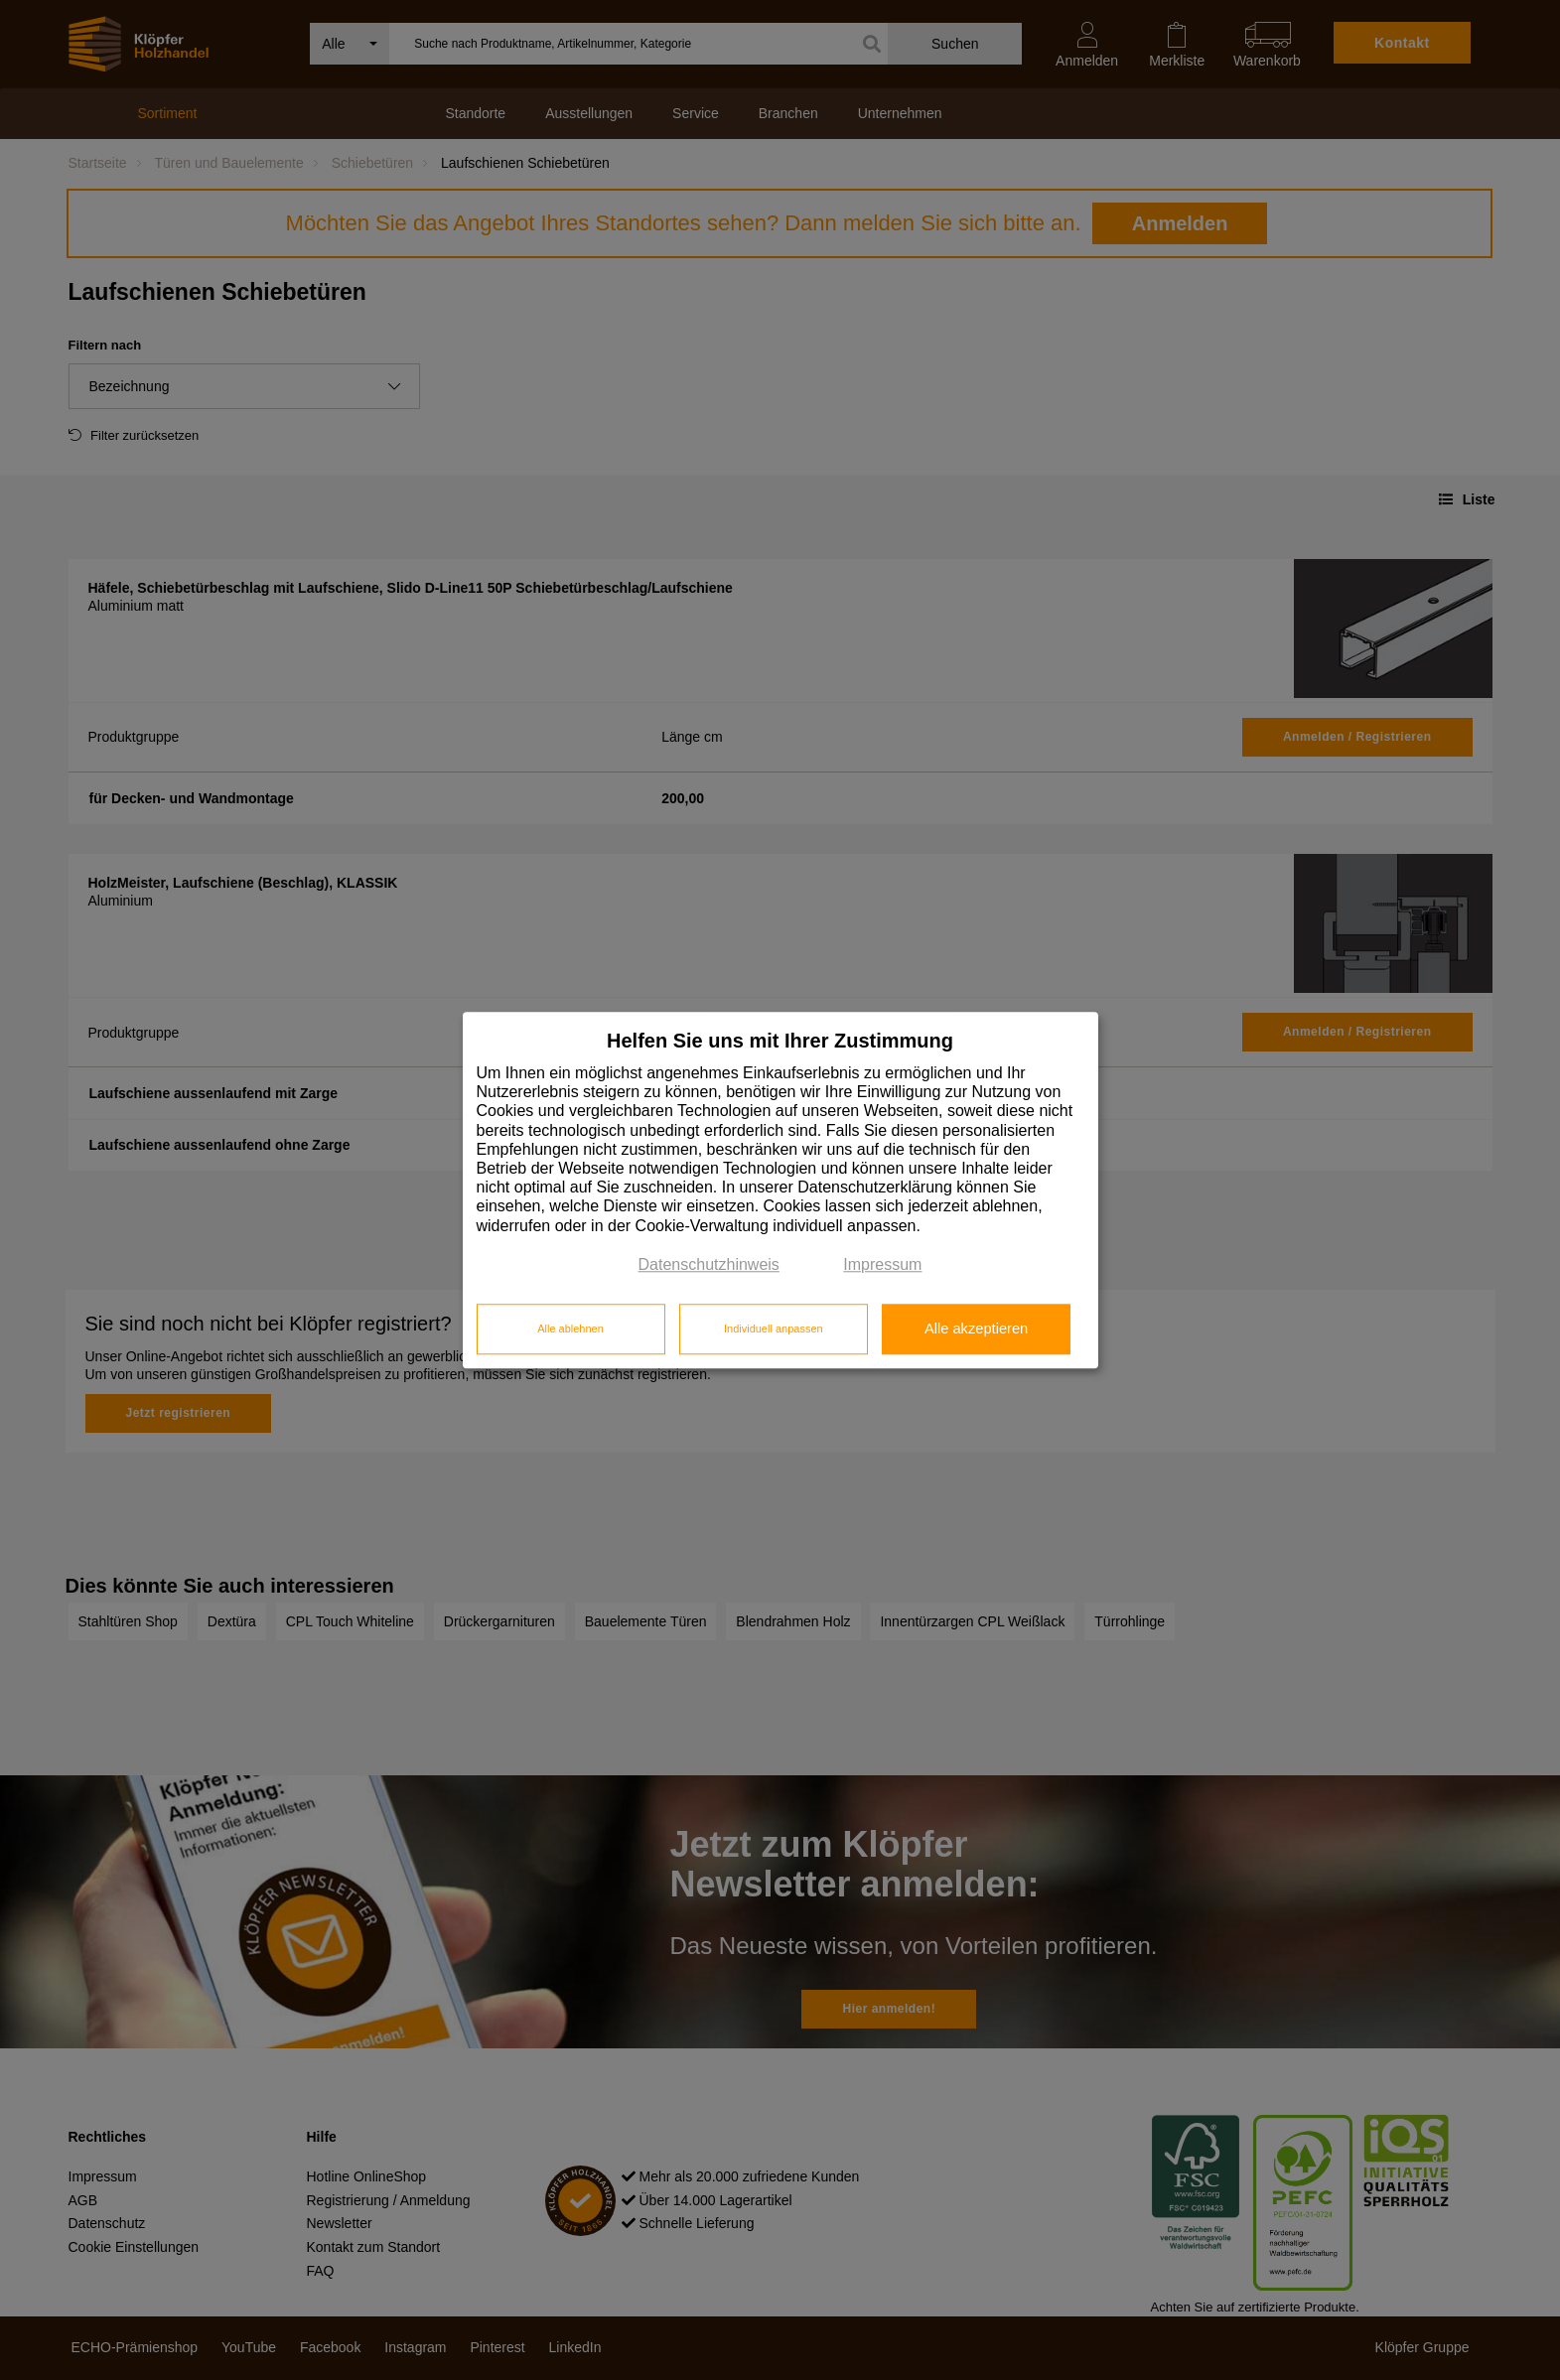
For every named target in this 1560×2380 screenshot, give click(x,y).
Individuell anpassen (773, 1329)
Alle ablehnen (570, 1329)
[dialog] (780, 1190)
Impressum (882, 1264)
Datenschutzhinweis (709, 1264)
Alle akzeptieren (976, 1329)
